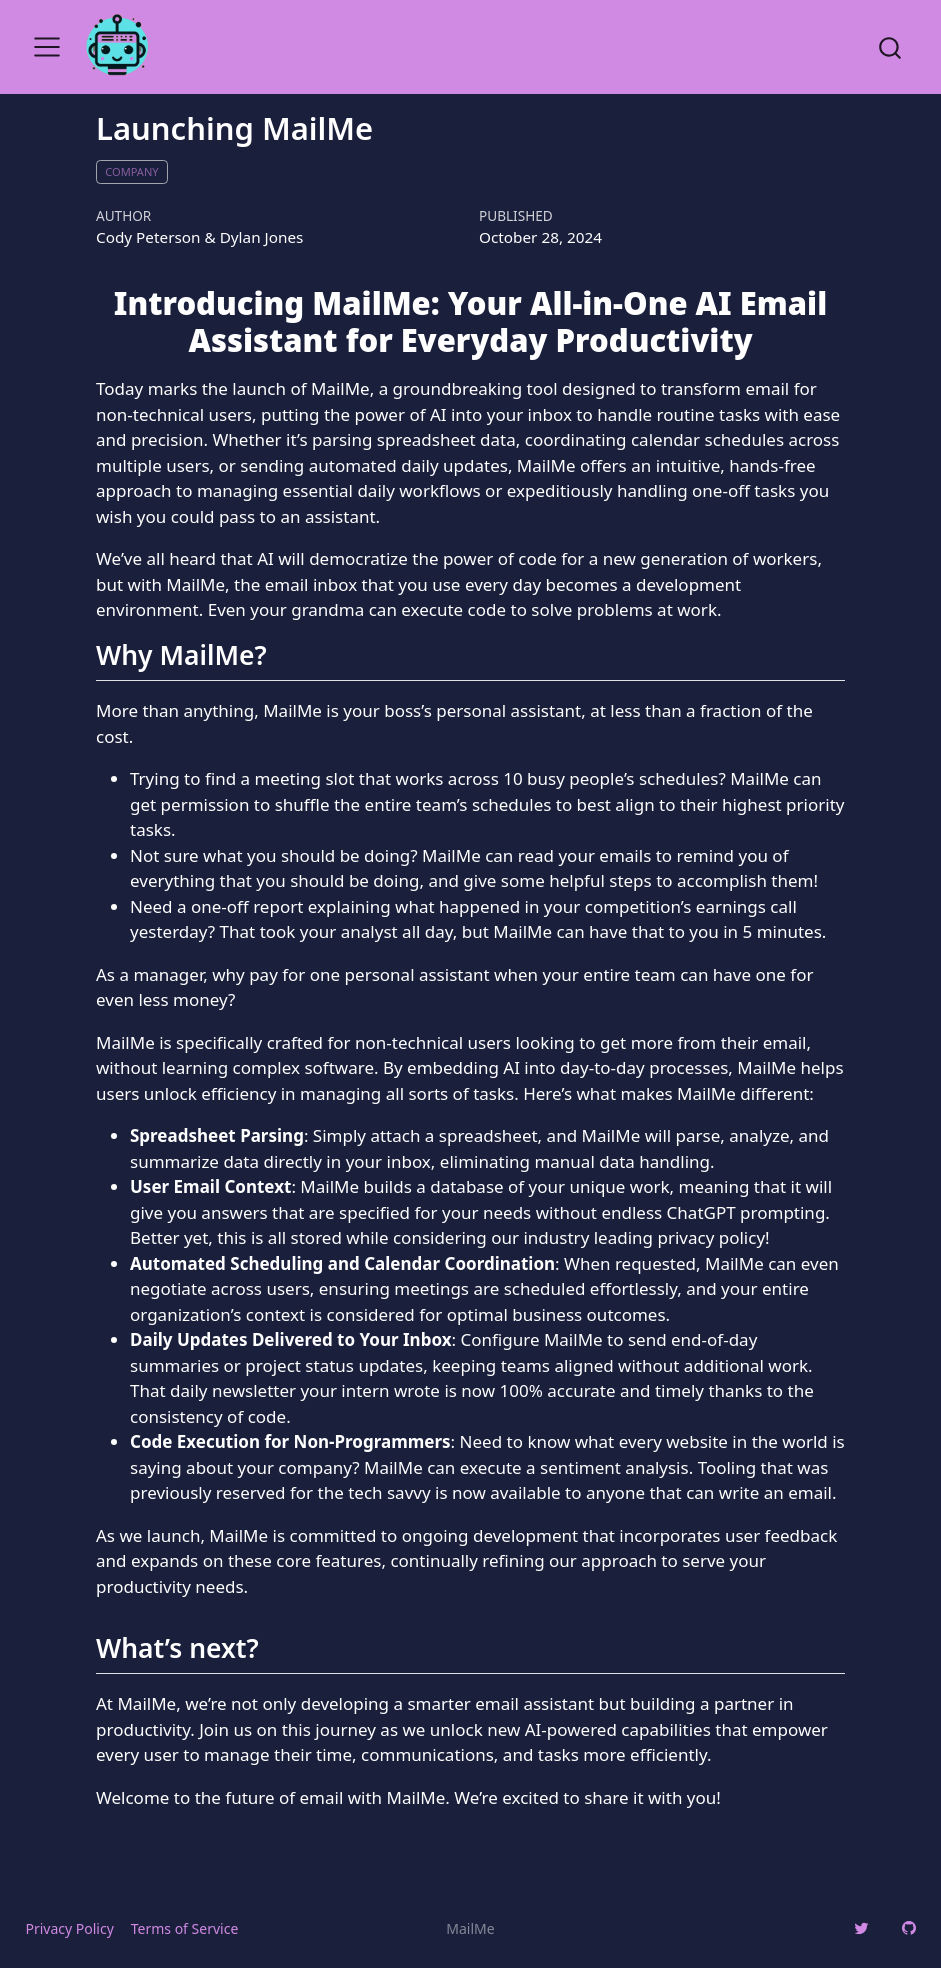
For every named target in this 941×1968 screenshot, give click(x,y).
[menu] (47, 47)
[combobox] (891, 46)
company (131, 171)
